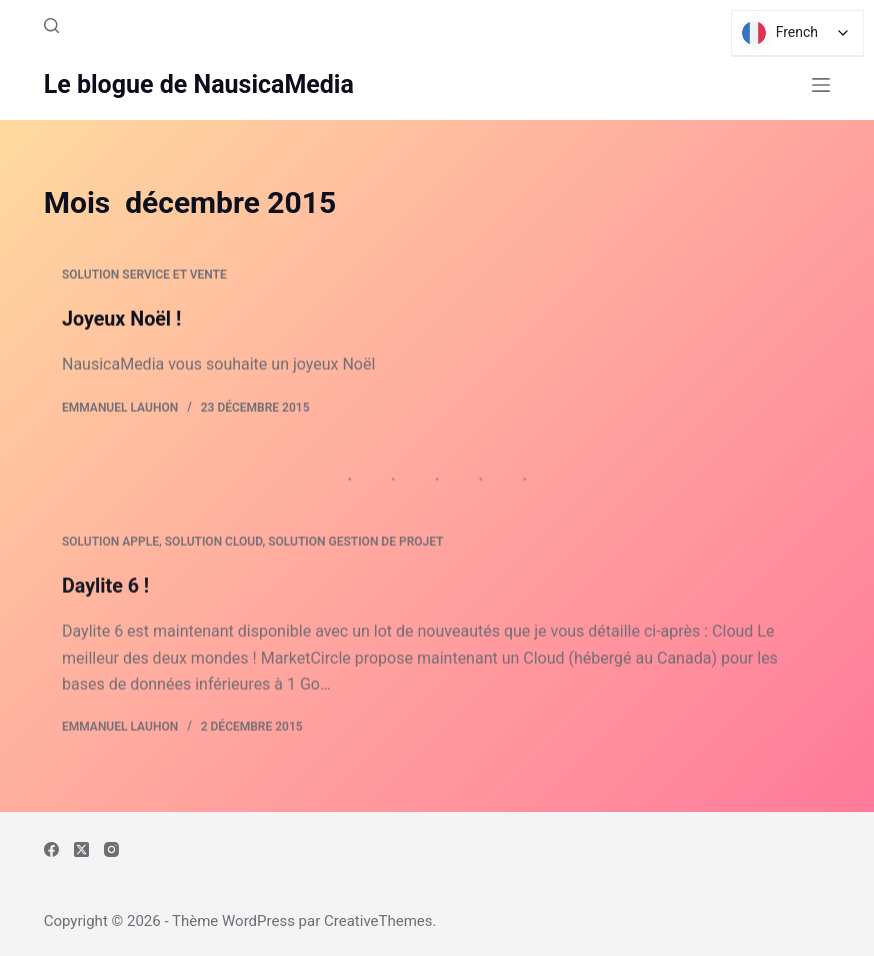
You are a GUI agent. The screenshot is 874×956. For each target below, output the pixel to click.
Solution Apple (110, 547)
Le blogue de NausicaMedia (199, 84)
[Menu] (821, 85)
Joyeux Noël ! (122, 320)
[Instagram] (111, 849)
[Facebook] (51, 849)
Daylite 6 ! (106, 590)
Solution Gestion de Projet (355, 547)
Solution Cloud (214, 547)
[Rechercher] (51, 25)
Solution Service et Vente (144, 276)
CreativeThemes (378, 921)
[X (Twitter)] (81, 849)
